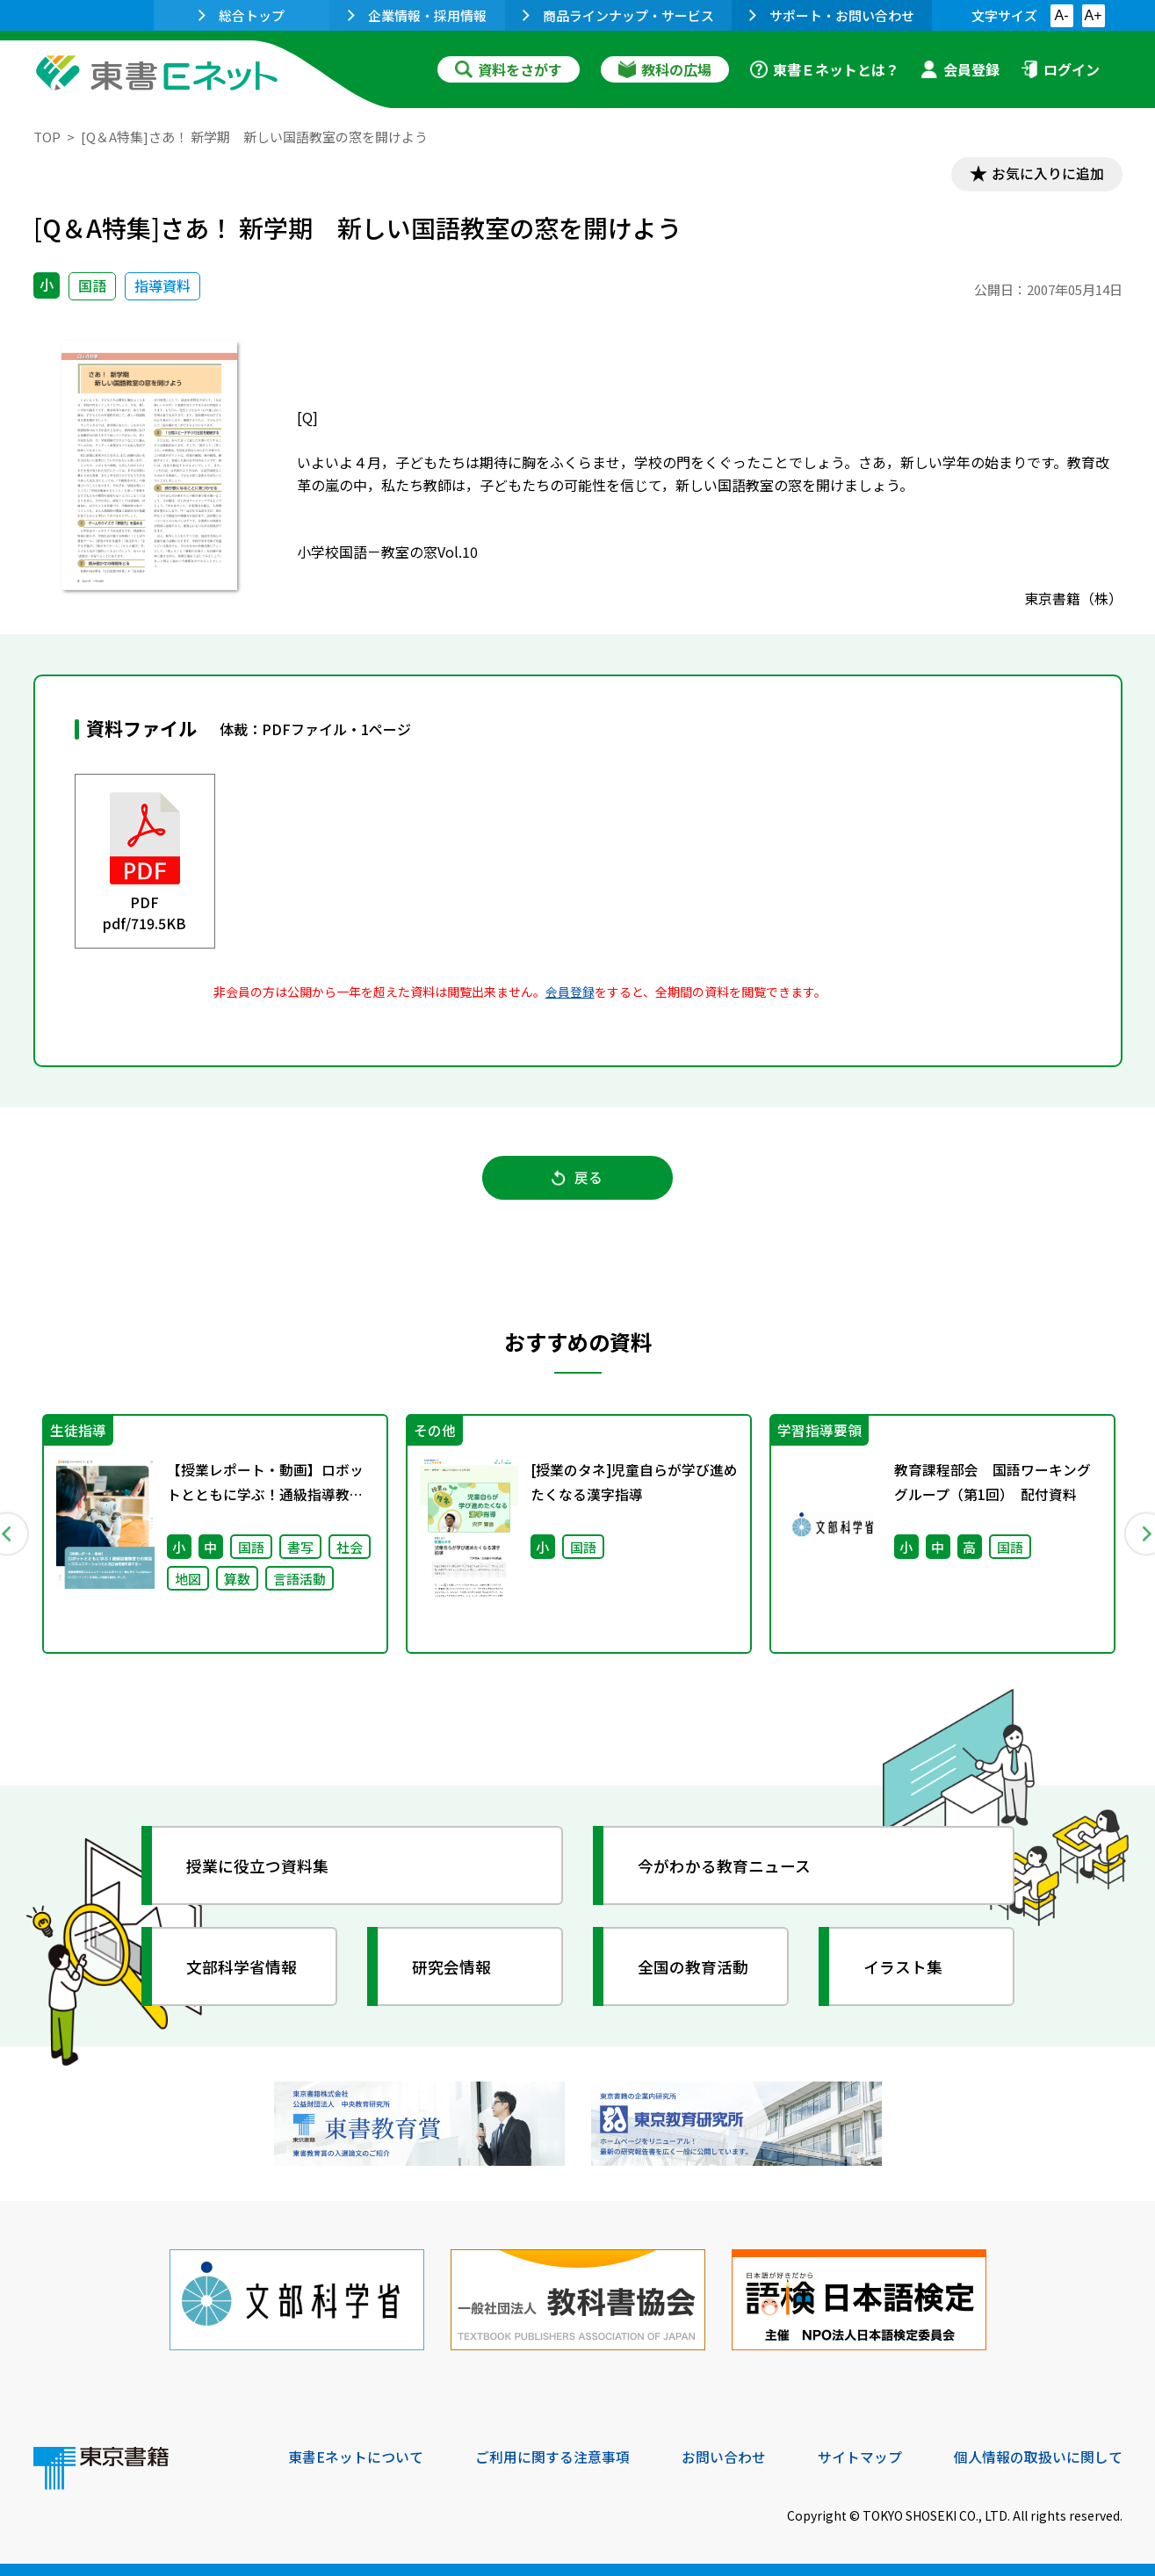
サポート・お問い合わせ (831, 15)
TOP (47, 136)
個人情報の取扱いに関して (1038, 2456)
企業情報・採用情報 (417, 15)
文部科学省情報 (242, 1968)
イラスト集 (903, 1968)
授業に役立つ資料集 (258, 1867)
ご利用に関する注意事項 (552, 2456)
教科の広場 (664, 69)
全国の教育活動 (694, 1968)
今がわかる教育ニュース (725, 1867)
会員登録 (960, 69)
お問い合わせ (724, 2456)
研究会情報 (452, 1968)
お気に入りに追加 (1046, 173)
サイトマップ (860, 2456)
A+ (1092, 15)
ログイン (1060, 69)
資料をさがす (508, 69)
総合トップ (242, 15)
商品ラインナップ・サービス (618, 15)
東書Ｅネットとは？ (824, 69)
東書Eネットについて (355, 2456)
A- (1062, 15)
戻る (577, 1178)
